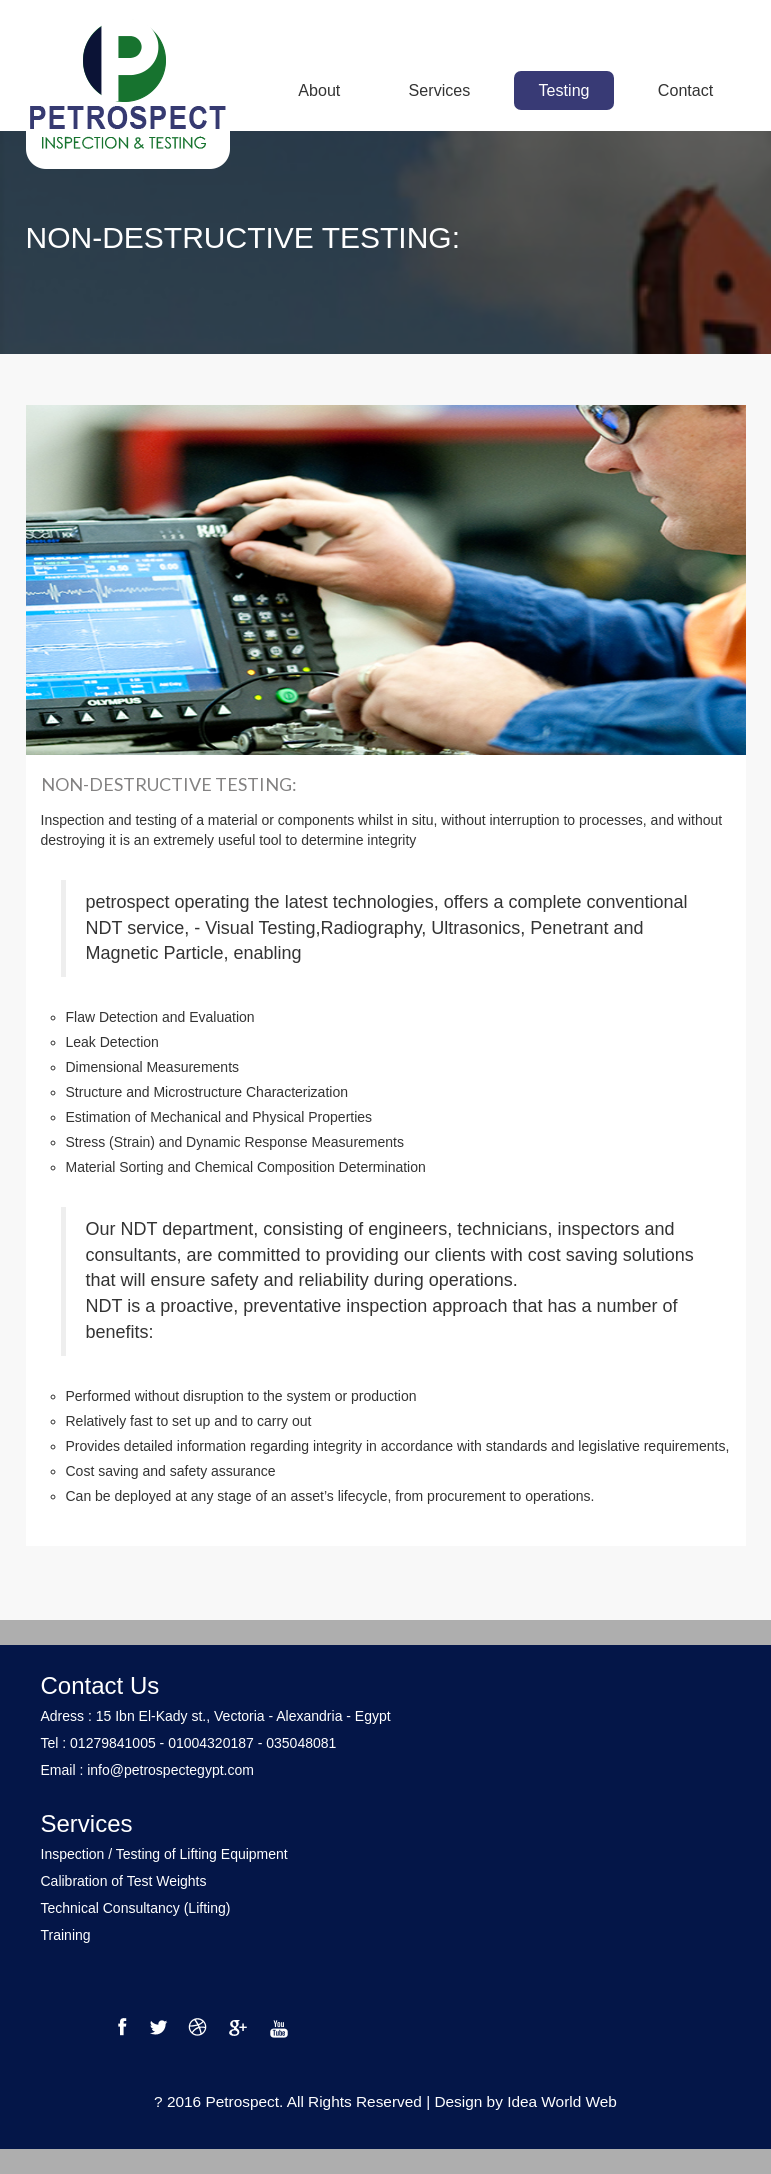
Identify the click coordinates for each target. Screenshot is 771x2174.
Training (66, 1935)
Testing (564, 90)
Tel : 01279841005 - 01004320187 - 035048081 (189, 1743)
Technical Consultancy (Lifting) (136, 1908)
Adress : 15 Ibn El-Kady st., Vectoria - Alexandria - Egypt (216, 1716)
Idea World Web (562, 2101)
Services (440, 90)
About (319, 90)
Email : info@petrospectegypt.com (147, 1770)
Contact (685, 90)
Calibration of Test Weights (124, 1881)
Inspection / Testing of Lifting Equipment (164, 1854)
